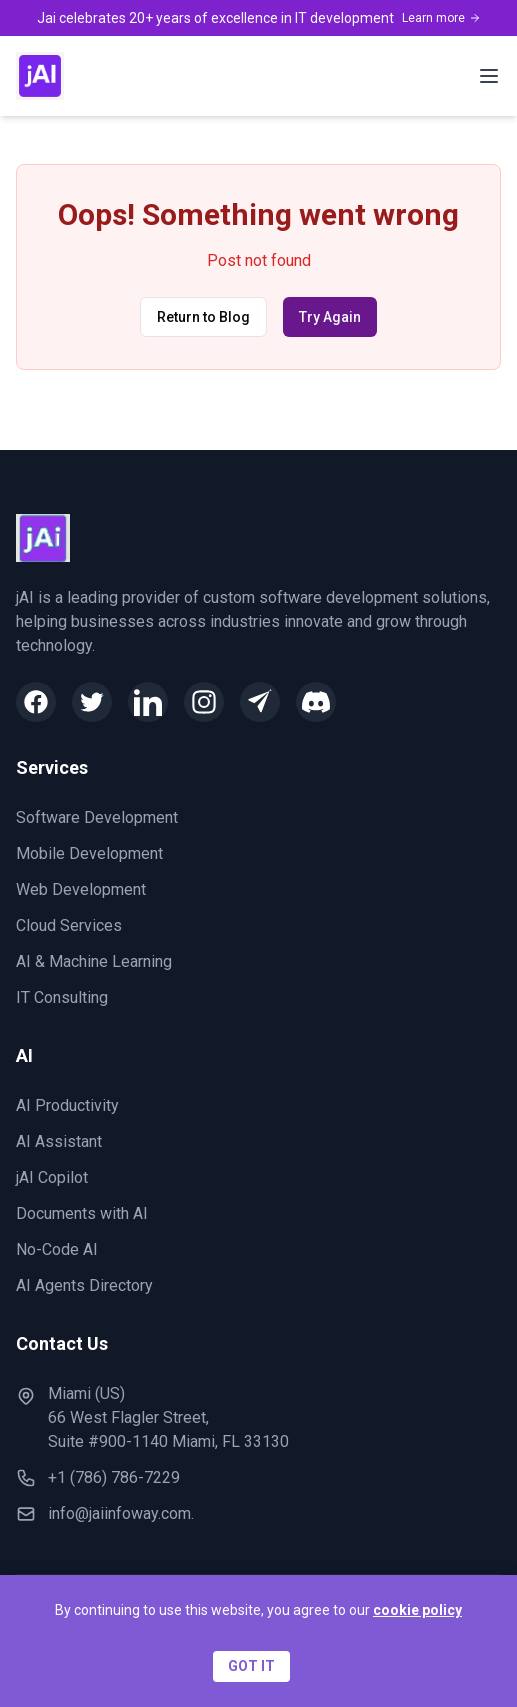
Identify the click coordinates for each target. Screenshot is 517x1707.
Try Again (330, 317)
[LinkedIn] (148, 702)
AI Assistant (59, 1141)
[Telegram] (260, 702)
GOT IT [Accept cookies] (251, 1666)
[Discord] (316, 702)
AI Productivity (67, 1105)
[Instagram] (204, 702)
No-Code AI (57, 1249)
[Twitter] (92, 702)
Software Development (97, 817)
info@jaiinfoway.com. (121, 1513)
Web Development (81, 889)
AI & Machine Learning (94, 961)
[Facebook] (36, 702)
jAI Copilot (52, 1177)
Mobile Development (89, 853)
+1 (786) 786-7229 (114, 1477)
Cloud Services (69, 925)
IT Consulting (62, 997)
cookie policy (417, 1610)
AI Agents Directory (84, 1285)
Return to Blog (203, 317)
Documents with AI (82, 1213)
